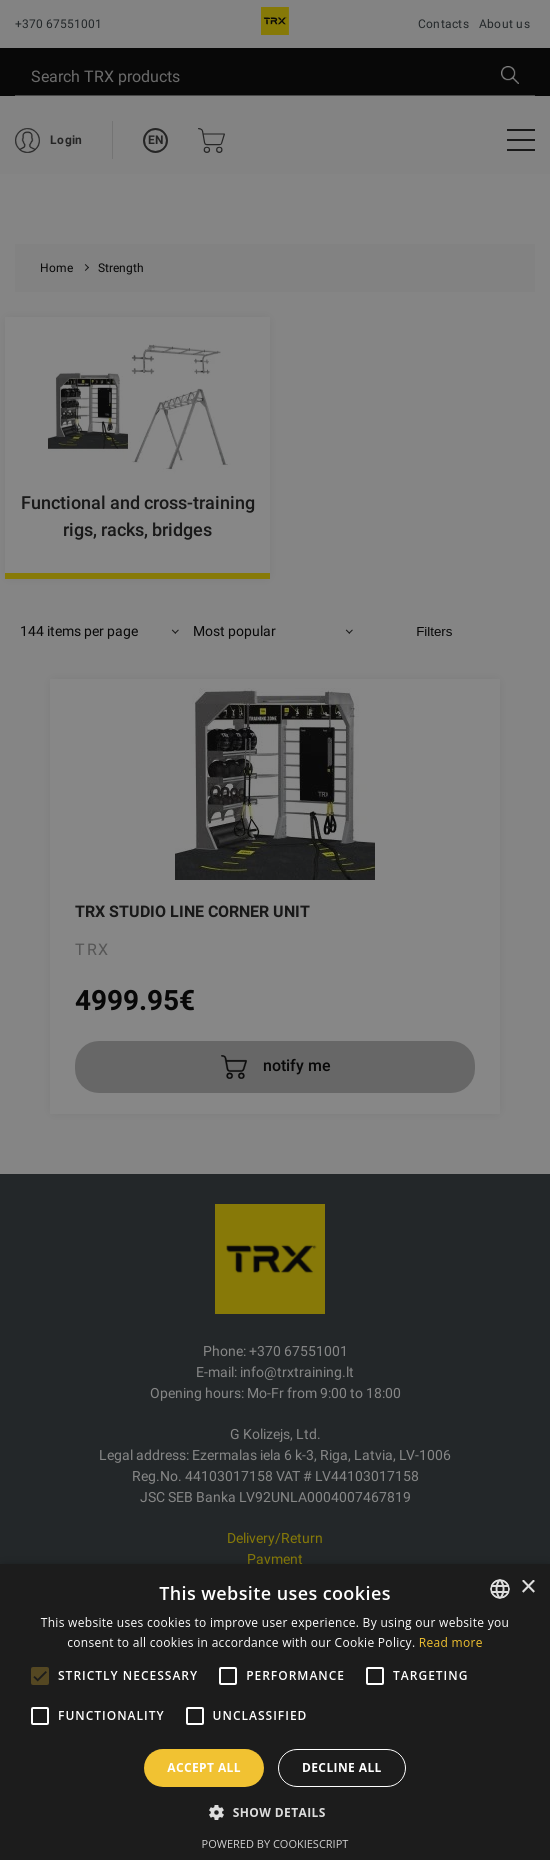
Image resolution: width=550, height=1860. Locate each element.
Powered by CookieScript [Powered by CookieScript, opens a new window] (275, 1843)
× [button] (527, 1587)
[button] (275, 1812)
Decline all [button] (342, 1767)
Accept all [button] (204, 1767)
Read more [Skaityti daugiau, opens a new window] (451, 1642)
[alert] (275, 930)
